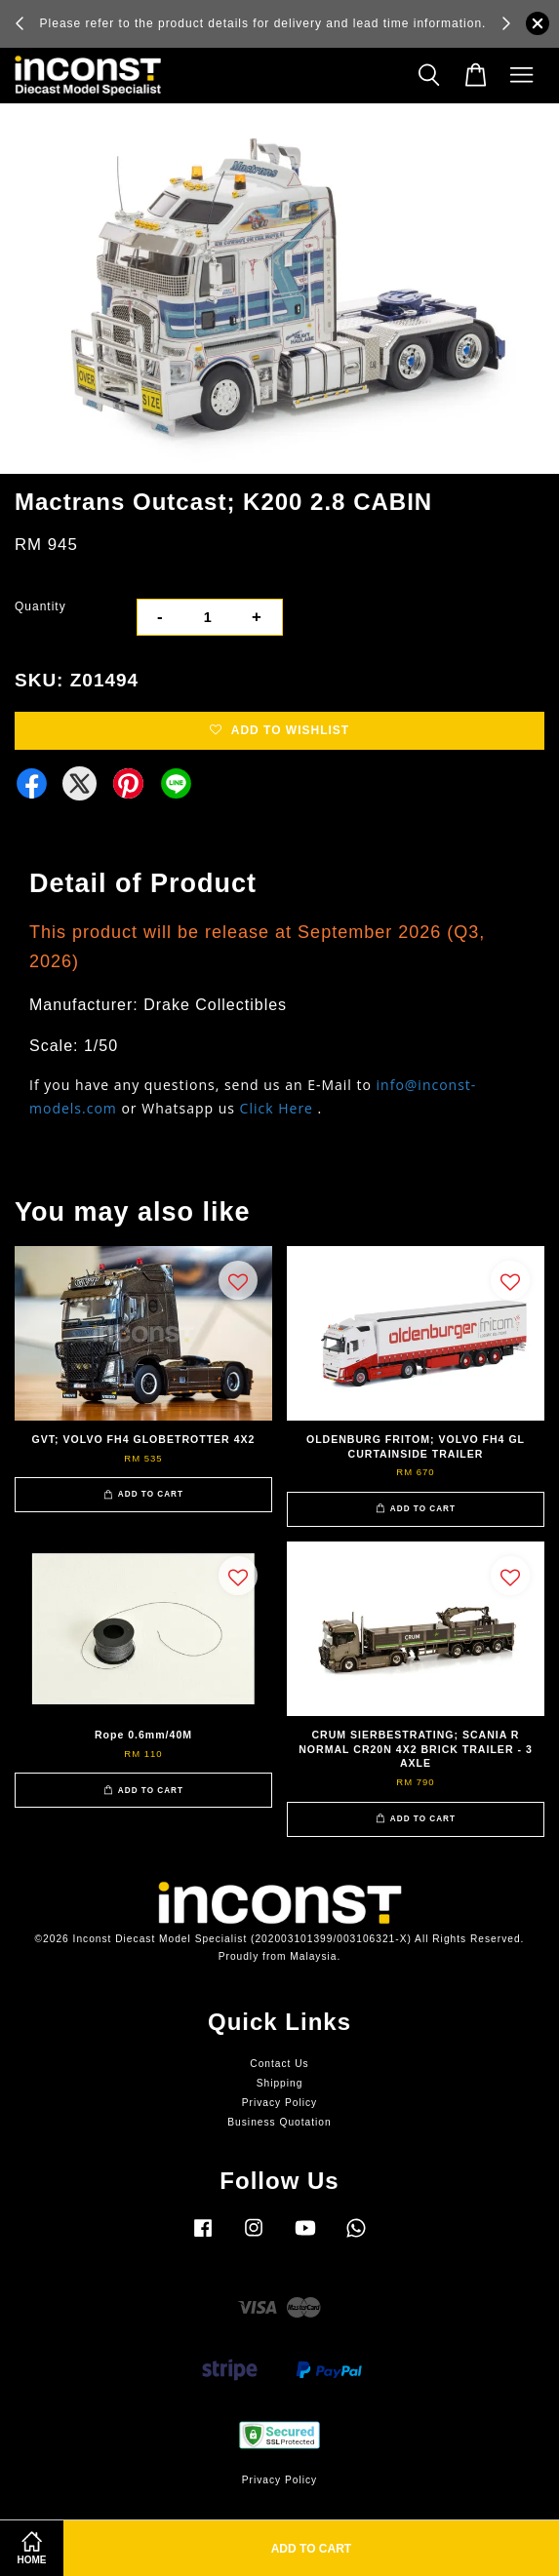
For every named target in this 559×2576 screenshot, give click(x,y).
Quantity (40, 606)
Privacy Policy (279, 2102)
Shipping (280, 2083)
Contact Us (279, 2063)
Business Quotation (279, 2122)
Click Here (276, 1108)
